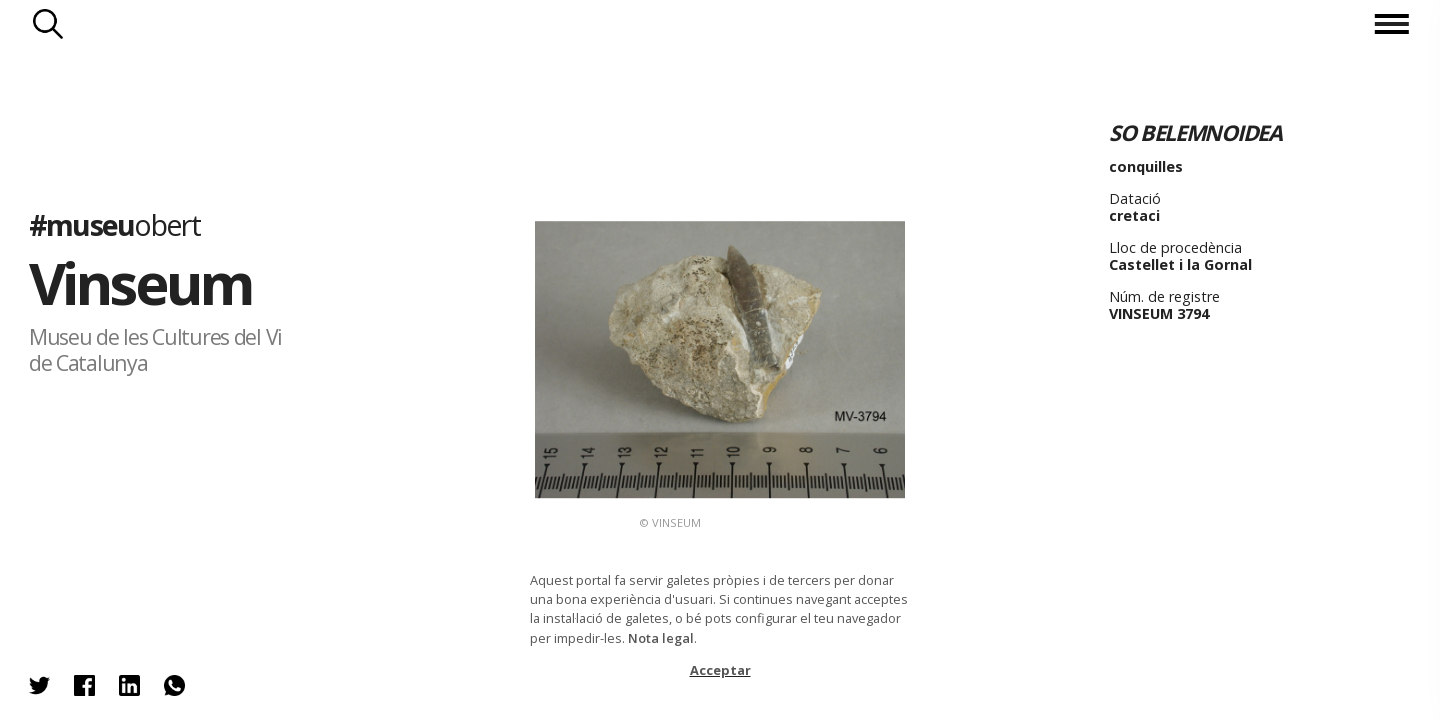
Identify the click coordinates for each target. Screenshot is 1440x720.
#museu (114, 223)
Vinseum (141, 282)
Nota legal (661, 638)
